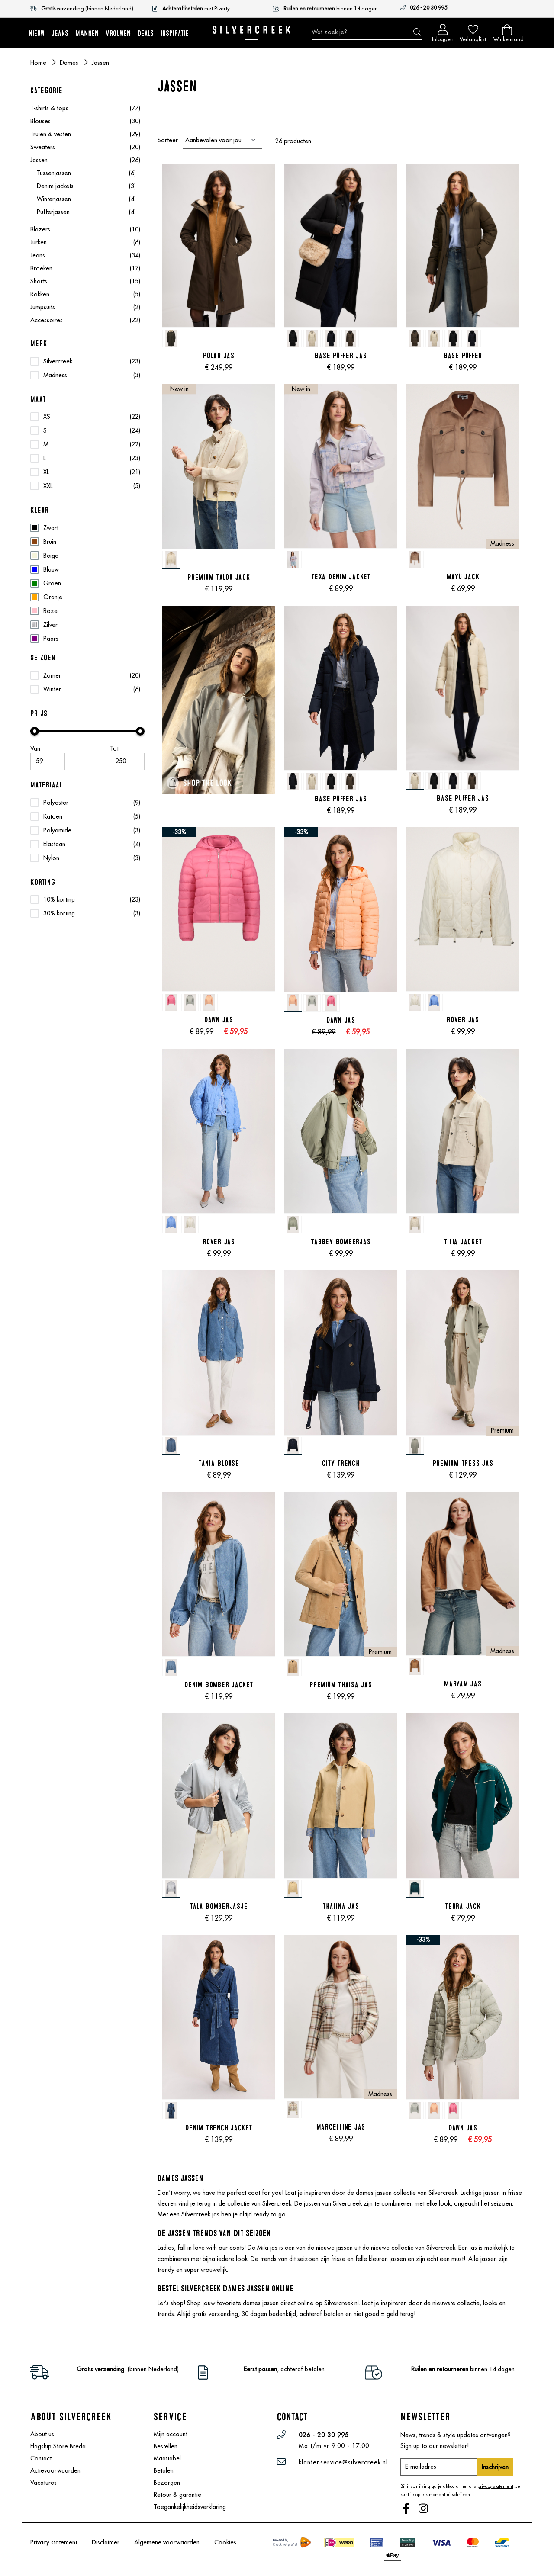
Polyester (55, 803)
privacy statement (495, 2486)
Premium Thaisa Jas (340, 1685)
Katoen (52, 816)
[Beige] (87, 555)
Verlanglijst (473, 37)
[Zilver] (87, 624)
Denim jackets (86, 186)
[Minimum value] (47, 761)
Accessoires (85, 320)
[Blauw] (87, 569)
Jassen (85, 160)
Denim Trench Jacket (218, 2128)
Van (35, 748)
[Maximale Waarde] (127, 761)
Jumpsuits (85, 307)
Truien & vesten (85, 134)
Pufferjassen (86, 212)
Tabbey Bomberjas (340, 1242)
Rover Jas (463, 1020)
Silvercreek (57, 361)
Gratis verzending (101, 2369)
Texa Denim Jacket (340, 577)
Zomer (52, 675)
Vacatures (43, 2483)
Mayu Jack (463, 577)
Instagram (424, 2509)
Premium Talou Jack (218, 577)
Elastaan (54, 844)
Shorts (85, 281)
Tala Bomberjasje (219, 1906)
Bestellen (165, 2446)
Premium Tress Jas (463, 1463)
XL (46, 472)
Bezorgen (167, 2483)
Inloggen (443, 37)
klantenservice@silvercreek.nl (343, 2462)
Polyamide (57, 830)
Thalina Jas (340, 1906)
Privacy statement (53, 2542)
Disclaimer (105, 2542)
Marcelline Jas (341, 2127)
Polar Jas (219, 356)
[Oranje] (87, 597)
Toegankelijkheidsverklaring (190, 2507)
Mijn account (170, 2434)
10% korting (59, 899)
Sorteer (168, 140)
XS (46, 417)
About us (42, 2434)
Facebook (406, 2509)
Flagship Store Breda (58, 2446)
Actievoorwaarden (55, 2470)
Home (39, 63)
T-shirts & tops (85, 108)
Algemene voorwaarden (167, 2542)
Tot (114, 748)
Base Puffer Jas (341, 356)
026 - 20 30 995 (428, 7)
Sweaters (85, 147)
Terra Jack (463, 1906)
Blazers (85, 229)
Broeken (85, 268)
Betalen (164, 2470)
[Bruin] (87, 541)
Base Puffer (463, 356)
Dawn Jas (218, 1020)
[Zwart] (87, 528)
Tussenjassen (86, 173)
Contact (41, 2458)
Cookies (225, 2542)
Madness (55, 375)
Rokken (85, 294)
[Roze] (87, 611)
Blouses (85, 121)
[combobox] (367, 32)
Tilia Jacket (463, 1242)
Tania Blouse (218, 1463)
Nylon (51, 858)
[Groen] (87, 583)
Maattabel (167, 2458)
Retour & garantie (177, 2495)
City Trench (340, 1463)
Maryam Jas (463, 1684)
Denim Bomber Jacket (218, 1685)
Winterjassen (86, 199)
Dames (70, 63)
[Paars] (87, 638)
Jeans (85, 255)
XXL (47, 486)
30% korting (59, 913)
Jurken (85, 242)
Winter (52, 689)
